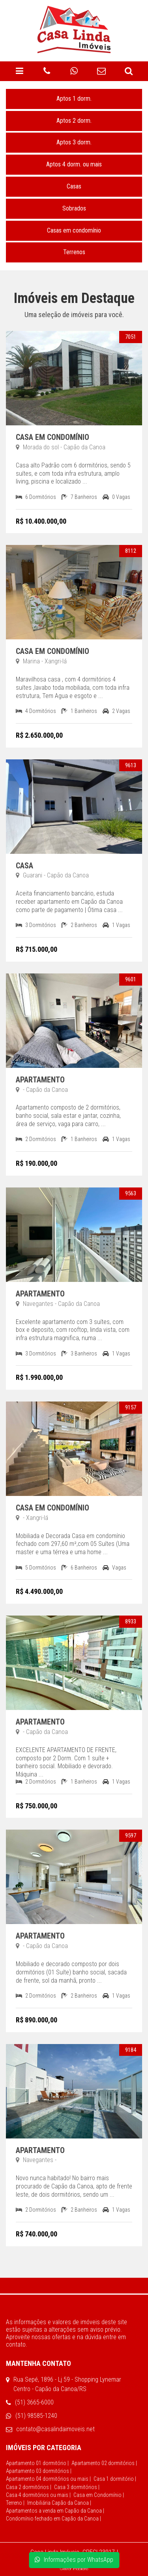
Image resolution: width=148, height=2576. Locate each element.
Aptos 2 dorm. (74, 120)
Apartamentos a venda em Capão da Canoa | (55, 2511)
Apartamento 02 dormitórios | (104, 2463)
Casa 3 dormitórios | (76, 2487)
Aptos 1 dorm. (74, 98)
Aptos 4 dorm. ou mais (74, 164)
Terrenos (74, 252)
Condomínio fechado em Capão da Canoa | (53, 2518)
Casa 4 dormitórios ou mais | (38, 2495)
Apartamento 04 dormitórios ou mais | (48, 2479)
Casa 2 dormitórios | (28, 2487)
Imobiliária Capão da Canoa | (59, 2503)
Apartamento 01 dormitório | (37, 2463)
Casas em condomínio (74, 230)
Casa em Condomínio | (98, 2495)
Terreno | (15, 2503)
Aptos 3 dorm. (74, 142)
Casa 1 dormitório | (115, 2479)
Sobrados (74, 208)
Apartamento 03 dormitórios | (38, 2471)
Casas (74, 186)
